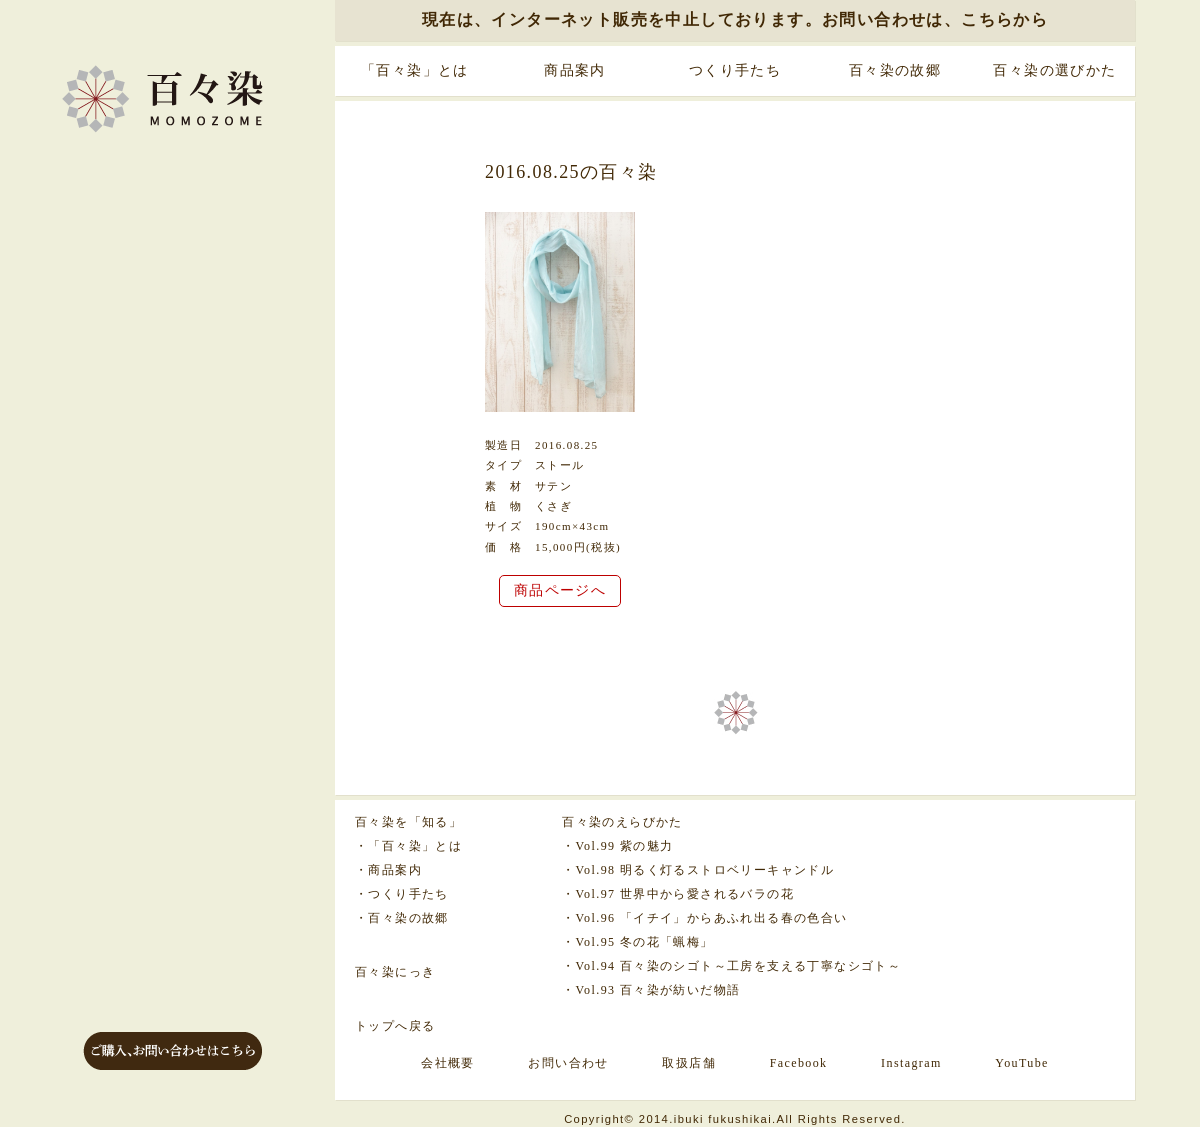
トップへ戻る (395, 1026)
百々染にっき (395, 972)
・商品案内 (388, 870)
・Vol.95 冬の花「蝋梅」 (637, 942)
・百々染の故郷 (402, 918)
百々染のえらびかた (622, 822)
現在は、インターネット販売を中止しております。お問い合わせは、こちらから (735, 19)
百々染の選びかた (1054, 70)
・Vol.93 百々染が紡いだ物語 (651, 990)
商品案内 (575, 70)
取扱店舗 (689, 1063)
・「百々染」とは (408, 846)
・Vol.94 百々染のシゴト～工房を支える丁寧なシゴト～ (731, 966)
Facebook (799, 1063)
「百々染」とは (415, 70)
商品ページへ (560, 590)
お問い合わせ (568, 1063)
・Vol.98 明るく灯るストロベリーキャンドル (698, 870)
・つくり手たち (402, 894)
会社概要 (448, 1063)
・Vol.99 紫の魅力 (617, 846)
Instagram (911, 1063)
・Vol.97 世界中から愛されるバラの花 (678, 894)
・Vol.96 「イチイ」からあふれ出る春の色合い (704, 918)
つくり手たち (735, 70)
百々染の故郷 (895, 70)
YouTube (1022, 1063)
